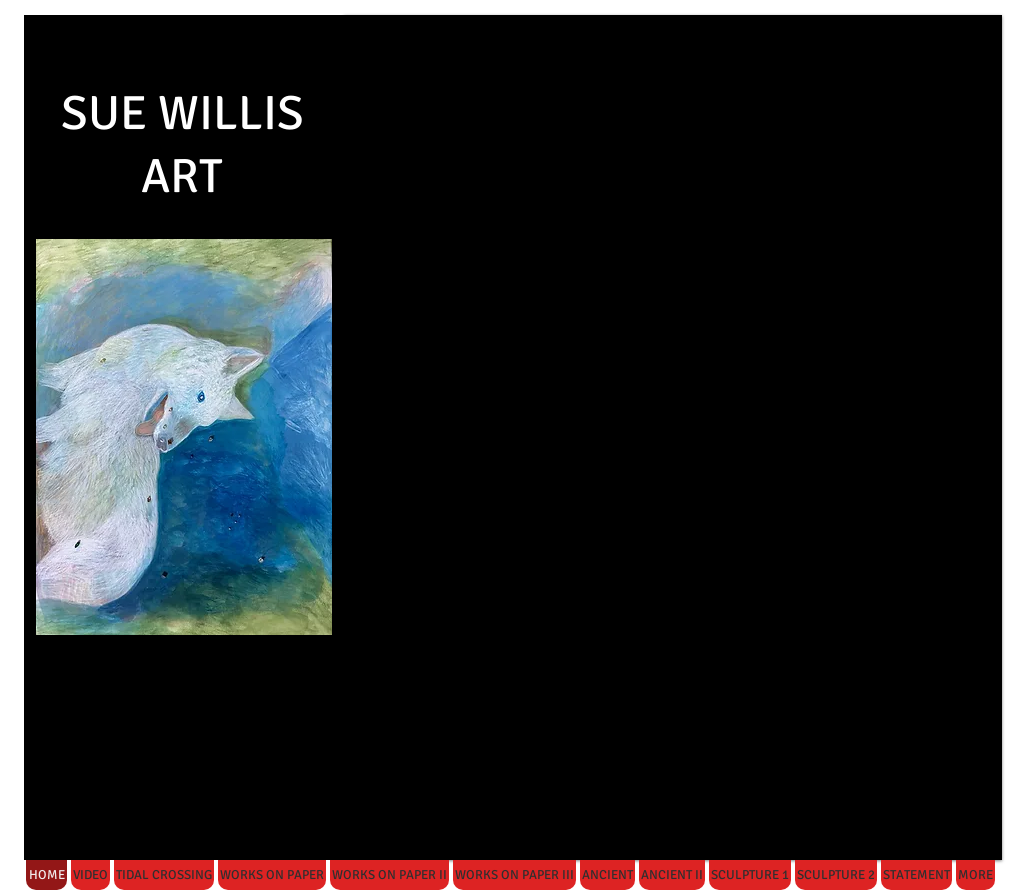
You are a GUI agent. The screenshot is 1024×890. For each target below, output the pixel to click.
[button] (673, 437)
